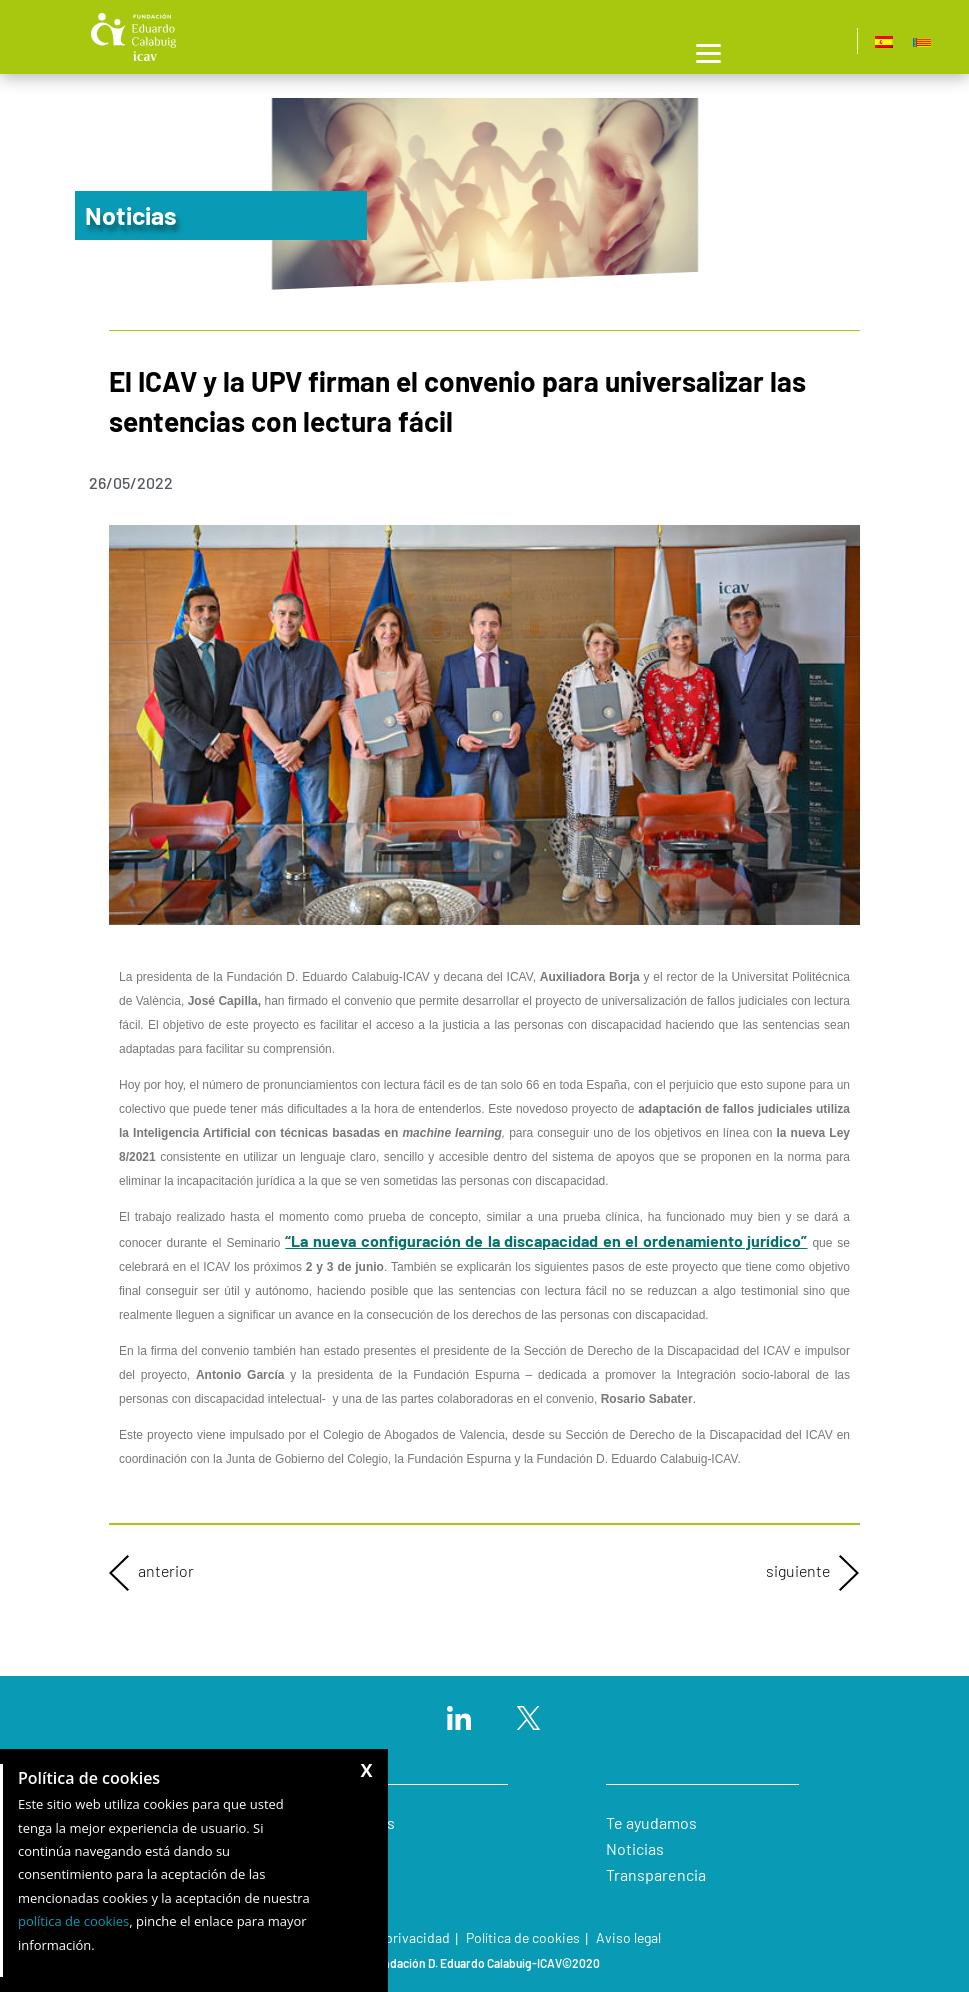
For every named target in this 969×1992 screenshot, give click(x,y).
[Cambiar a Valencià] (922, 41)
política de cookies (73, 1921)
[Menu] (708, 51)
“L (546, 1240)
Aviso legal (628, 1937)
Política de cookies (523, 1937)
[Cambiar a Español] (884, 41)
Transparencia (656, 1874)
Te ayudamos (651, 1822)
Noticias (635, 1848)
